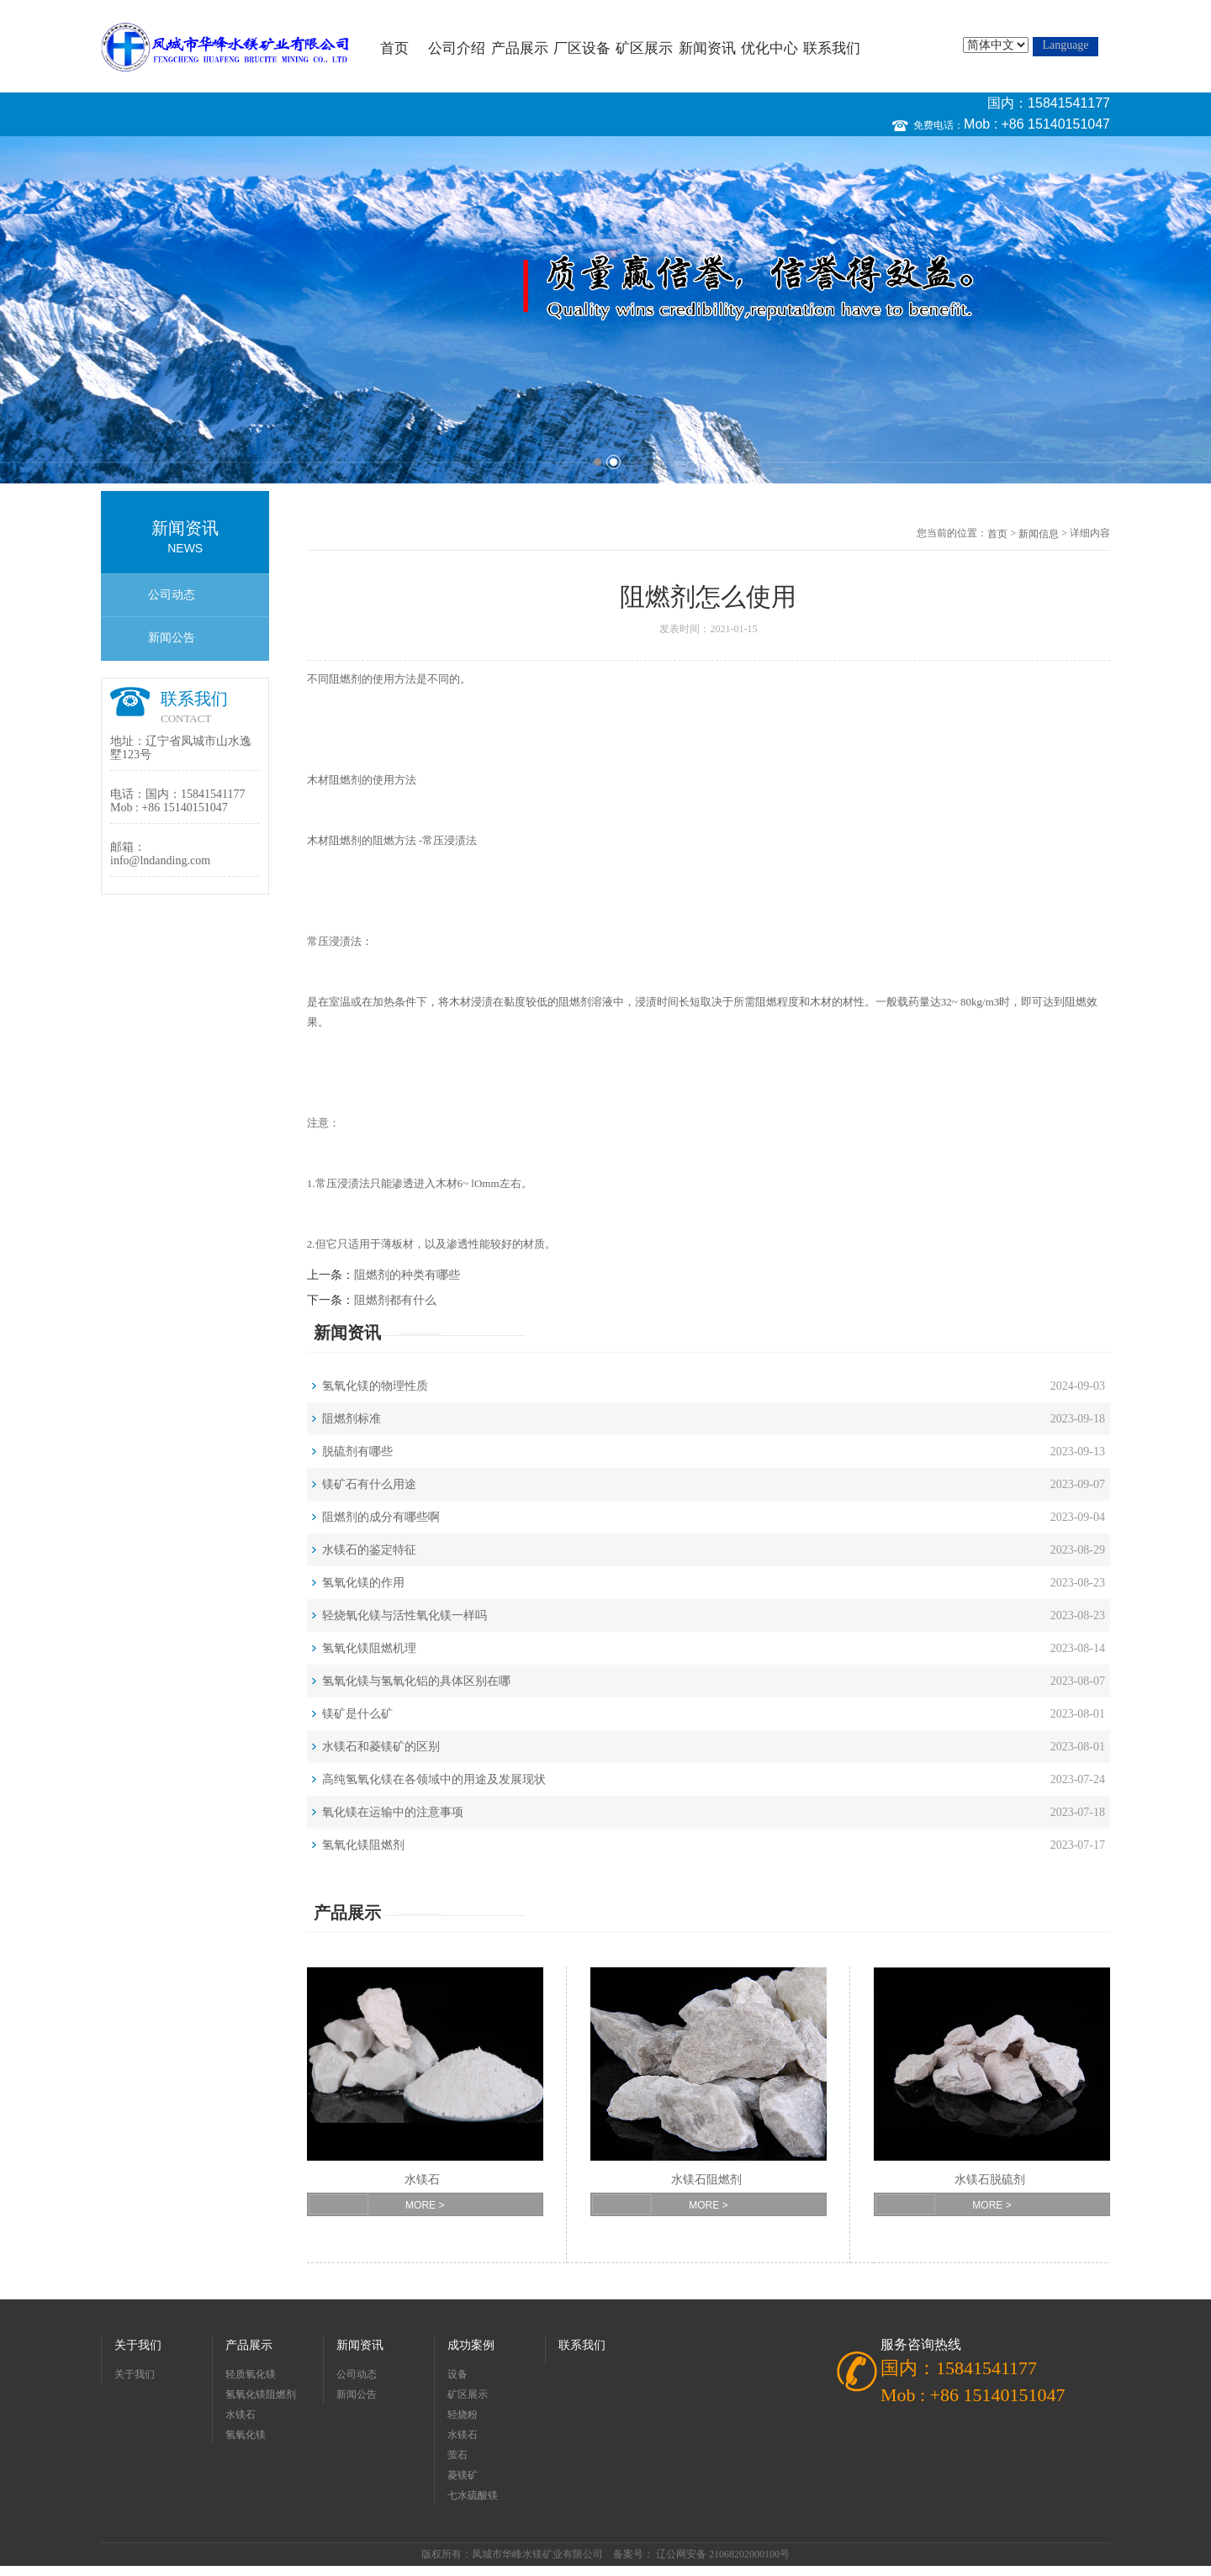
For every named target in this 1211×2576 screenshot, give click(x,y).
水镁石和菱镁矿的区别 (381, 1746)
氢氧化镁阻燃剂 (363, 1845)
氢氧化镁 (245, 2435)
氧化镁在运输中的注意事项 (392, 1812)
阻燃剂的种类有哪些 (407, 1275)
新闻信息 (1038, 534)
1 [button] (597, 462)
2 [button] (613, 462)
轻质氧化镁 (250, 2374)
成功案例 (470, 2345)
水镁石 (422, 2179)
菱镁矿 (462, 2475)
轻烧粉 (462, 2414)
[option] (605, 309)
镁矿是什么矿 (357, 1714)
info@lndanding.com (160, 860)
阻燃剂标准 (351, 1418)
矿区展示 (644, 48)
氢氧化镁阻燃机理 (369, 1648)
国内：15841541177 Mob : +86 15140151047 (1037, 113)
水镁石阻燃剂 (706, 2179)
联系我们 (831, 48)
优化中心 (769, 48)
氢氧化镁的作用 (363, 1582)
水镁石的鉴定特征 (369, 1550)
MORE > (424, 2205)
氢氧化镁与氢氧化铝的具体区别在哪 (416, 1681)
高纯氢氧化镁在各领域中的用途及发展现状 (434, 1779)
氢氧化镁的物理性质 (375, 1386)
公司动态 (171, 595)
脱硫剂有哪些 (357, 1451)
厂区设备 (582, 48)
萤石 (457, 2455)
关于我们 (137, 2345)
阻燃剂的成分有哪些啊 (381, 1517)
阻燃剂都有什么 (395, 1300)
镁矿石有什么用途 (369, 1484)
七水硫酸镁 (472, 2495)
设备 (457, 2374)
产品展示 (519, 48)
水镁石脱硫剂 (990, 2179)
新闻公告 (171, 637)
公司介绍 (456, 48)
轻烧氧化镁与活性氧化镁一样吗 (404, 1615)
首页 (394, 48)
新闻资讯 (707, 48)
